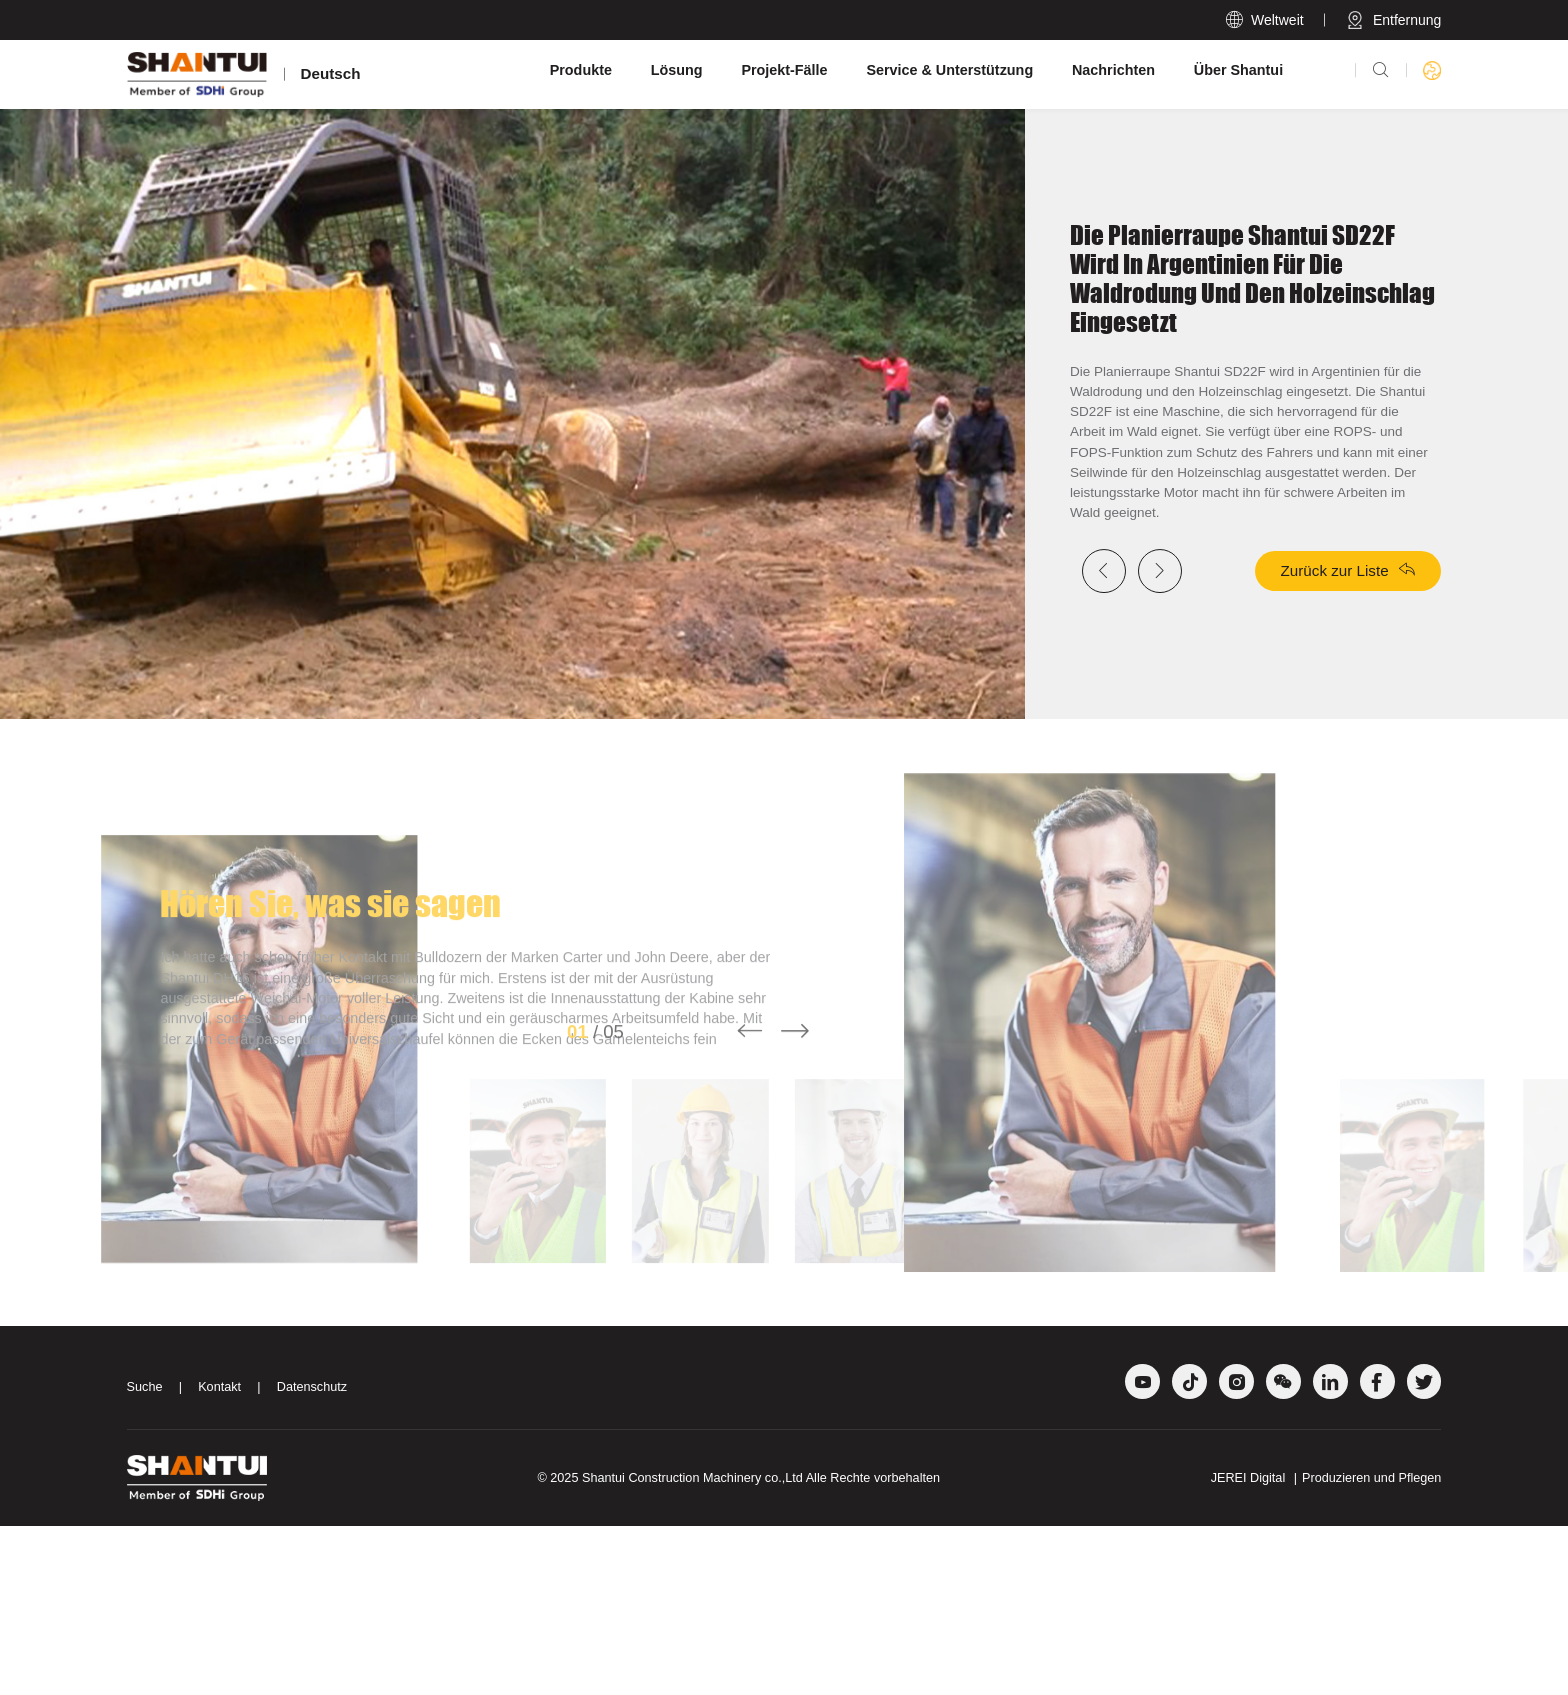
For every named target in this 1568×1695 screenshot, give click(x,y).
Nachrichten (1113, 70)
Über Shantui (1238, 70)
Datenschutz (312, 1556)
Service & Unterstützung (949, 70)
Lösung (677, 70)
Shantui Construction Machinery (671, 1646)
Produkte (581, 70)
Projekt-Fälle (784, 70)
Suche (145, 1556)
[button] (750, 1234)
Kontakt (219, 1556)
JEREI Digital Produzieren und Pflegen (1326, 1646)
